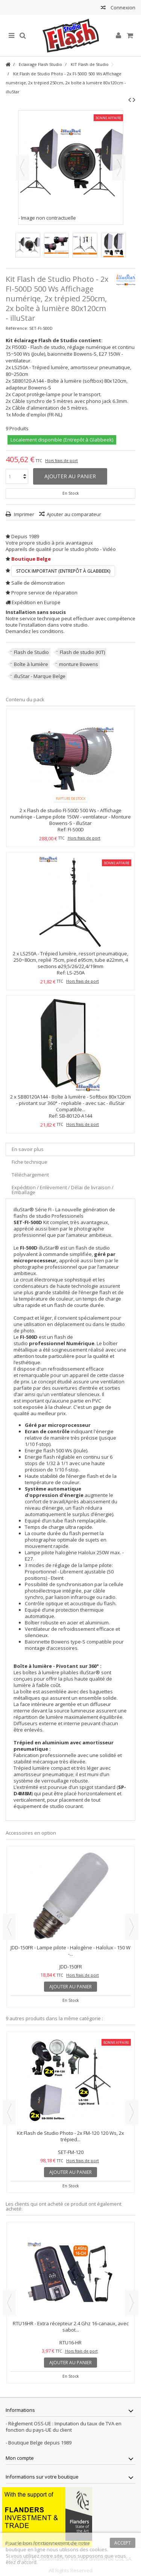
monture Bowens (78, 664)
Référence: (17, 328)
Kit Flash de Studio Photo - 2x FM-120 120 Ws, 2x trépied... (70, 2136)
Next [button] (131, 1927)
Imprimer (23, 514)
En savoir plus (28, 1149)
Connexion (122, 7)
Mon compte (20, 2458)
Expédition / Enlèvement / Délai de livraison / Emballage (63, 1190)
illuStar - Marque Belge (39, 676)
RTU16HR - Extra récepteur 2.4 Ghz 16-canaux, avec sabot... (71, 2326)
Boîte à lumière (31, 664)
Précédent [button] (22, 167)
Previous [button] (9, 1927)
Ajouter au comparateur (74, 514)
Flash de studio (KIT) (82, 652)
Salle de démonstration (38, 582)
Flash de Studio (31, 652)
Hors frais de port (61, 460)
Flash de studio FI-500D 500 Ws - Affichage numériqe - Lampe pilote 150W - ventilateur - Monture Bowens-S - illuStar (70, 816)
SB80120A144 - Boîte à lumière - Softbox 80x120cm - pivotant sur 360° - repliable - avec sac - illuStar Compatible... (73, 1103)
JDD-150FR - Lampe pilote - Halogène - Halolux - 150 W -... (70, 1950)
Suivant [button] (119, 167)
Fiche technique (29, 1162)
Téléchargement (30, 1174)
